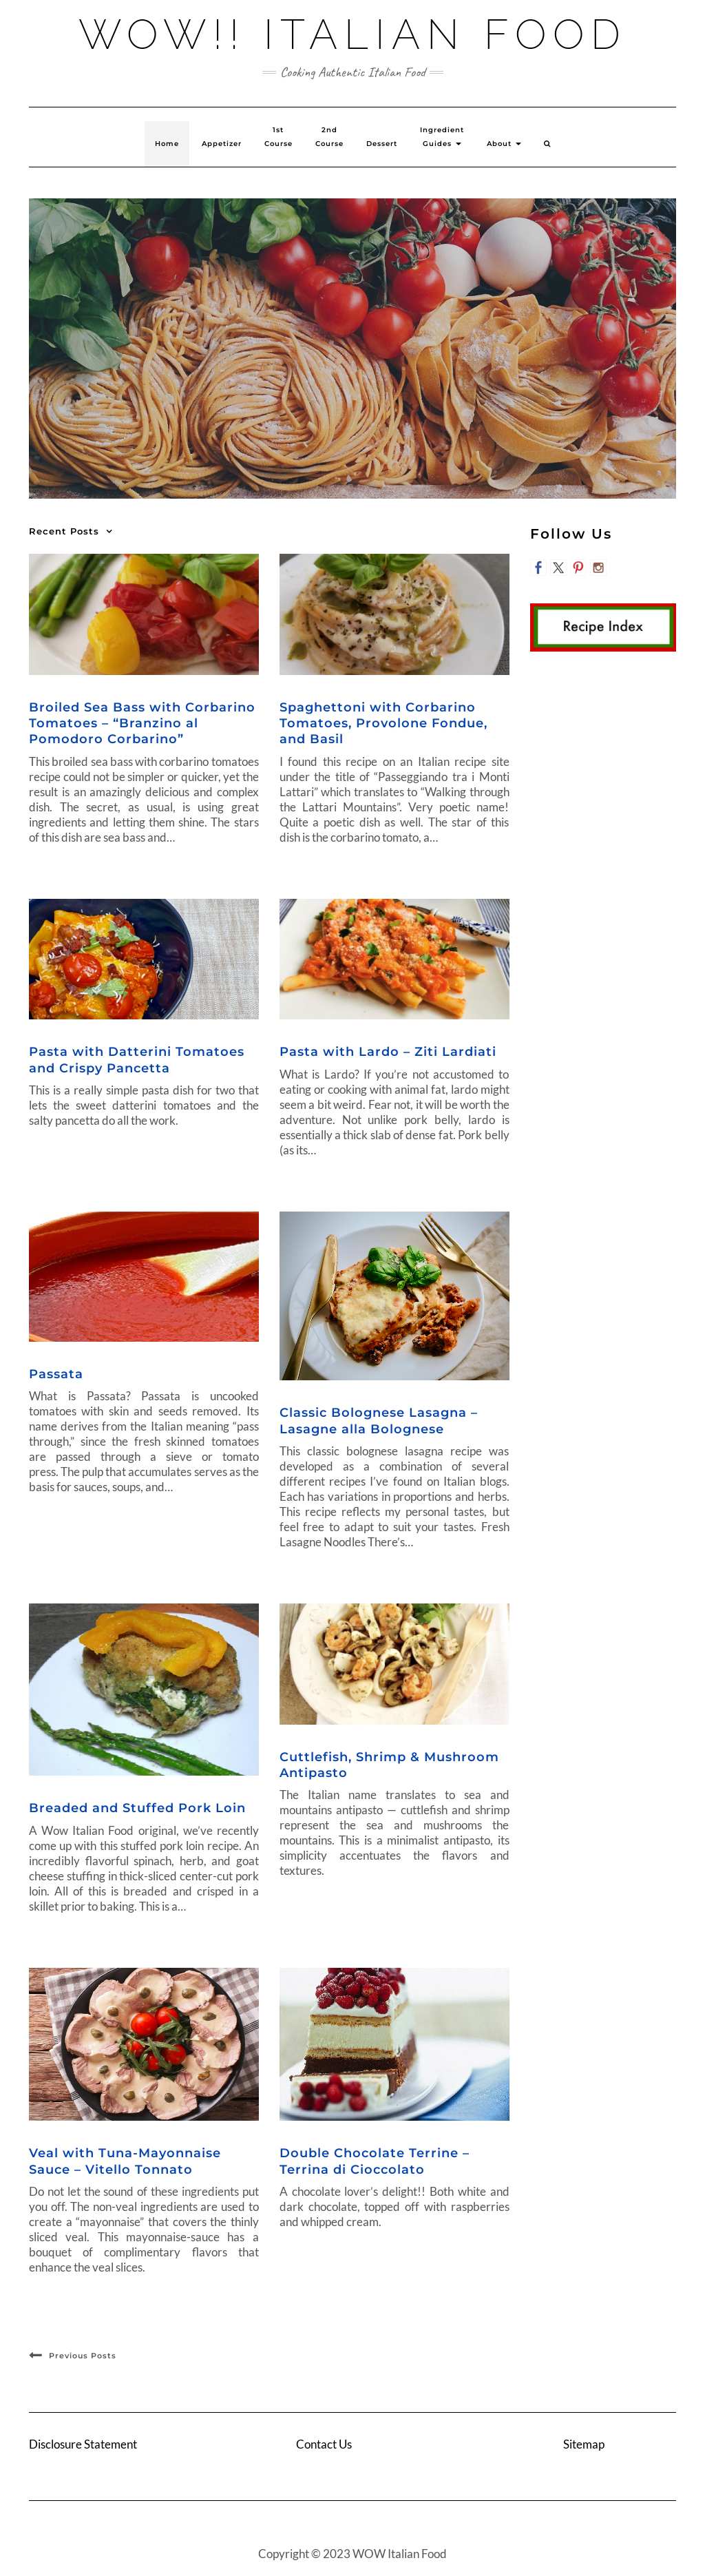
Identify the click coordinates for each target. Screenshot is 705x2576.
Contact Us (324, 2444)
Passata (56, 1374)
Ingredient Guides (442, 136)
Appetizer (222, 143)
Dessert (381, 143)
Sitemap (583, 2444)
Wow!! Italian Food (352, 34)
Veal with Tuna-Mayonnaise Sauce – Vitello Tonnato (125, 2161)
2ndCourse (329, 136)
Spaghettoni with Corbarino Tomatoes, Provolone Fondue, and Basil (383, 723)
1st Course (278, 136)
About (504, 143)
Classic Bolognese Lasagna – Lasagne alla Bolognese (379, 1420)
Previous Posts (82, 2355)
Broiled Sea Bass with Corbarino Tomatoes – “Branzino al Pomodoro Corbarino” (142, 723)
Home (167, 143)
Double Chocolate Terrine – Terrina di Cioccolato (375, 2161)
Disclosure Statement (83, 2444)
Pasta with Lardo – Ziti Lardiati (388, 1051)
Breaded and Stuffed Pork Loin (137, 1808)
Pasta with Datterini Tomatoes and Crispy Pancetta (136, 1059)
